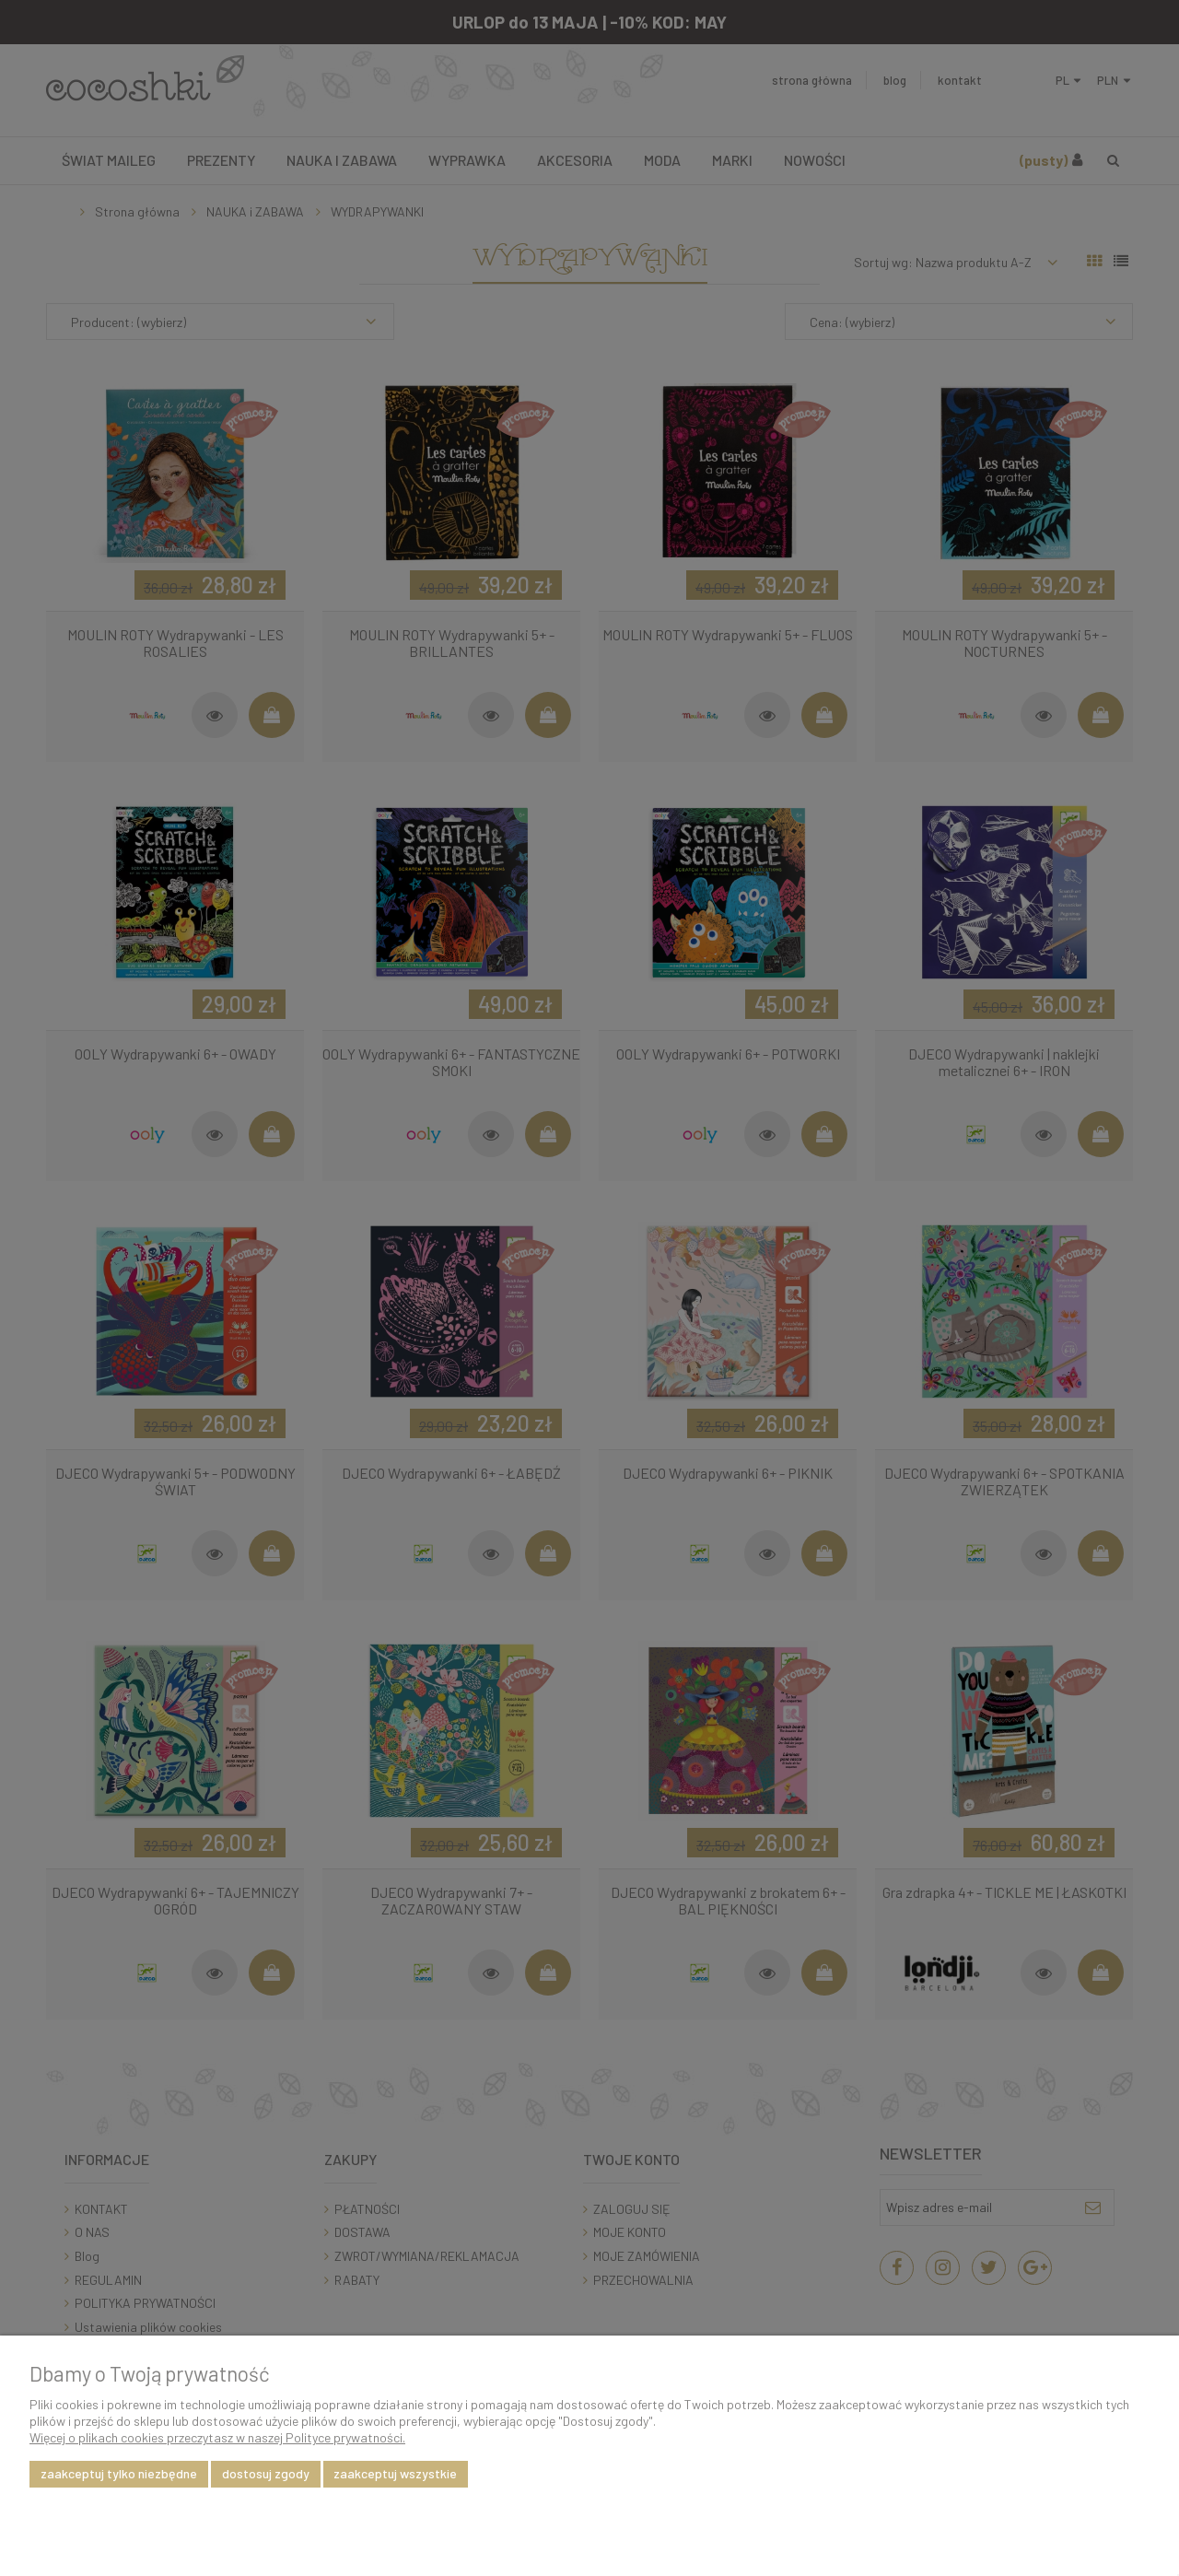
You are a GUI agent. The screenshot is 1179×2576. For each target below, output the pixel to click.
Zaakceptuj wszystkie (395, 2473)
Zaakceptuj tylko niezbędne (119, 2473)
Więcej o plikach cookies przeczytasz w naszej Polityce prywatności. (217, 2437)
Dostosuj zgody (265, 2473)
